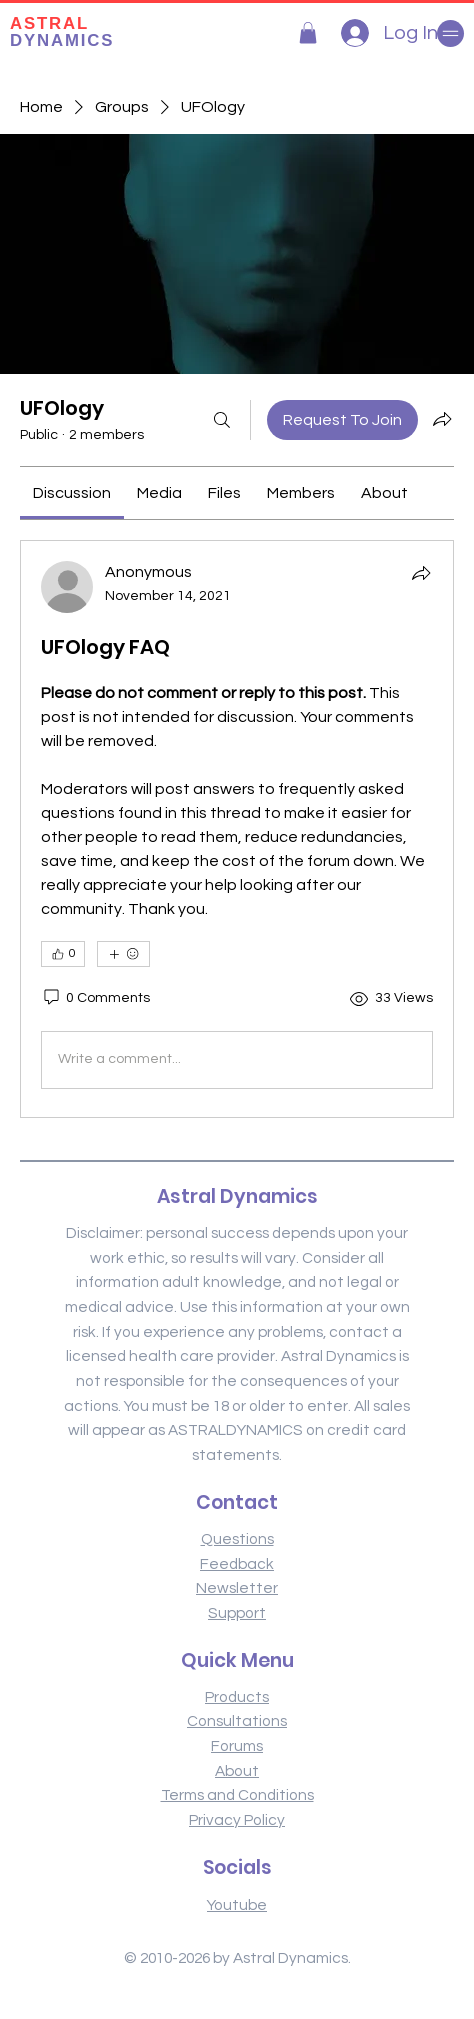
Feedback (237, 1564)
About (237, 1771)
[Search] (222, 420)
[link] (72, 493)
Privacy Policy (237, 1820)
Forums (237, 1746)
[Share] (421, 573)
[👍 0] (63, 954)
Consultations (237, 1721)
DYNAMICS (62, 32)
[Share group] (442, 419)
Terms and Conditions (237, 1795)
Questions (237, 1539)
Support (237, 1613)
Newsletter (237, 1588)
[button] (308, 33)
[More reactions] (123, 954)
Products (237, 1697)
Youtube (237, 1905)
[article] (237, 829)
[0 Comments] (95, 999)
